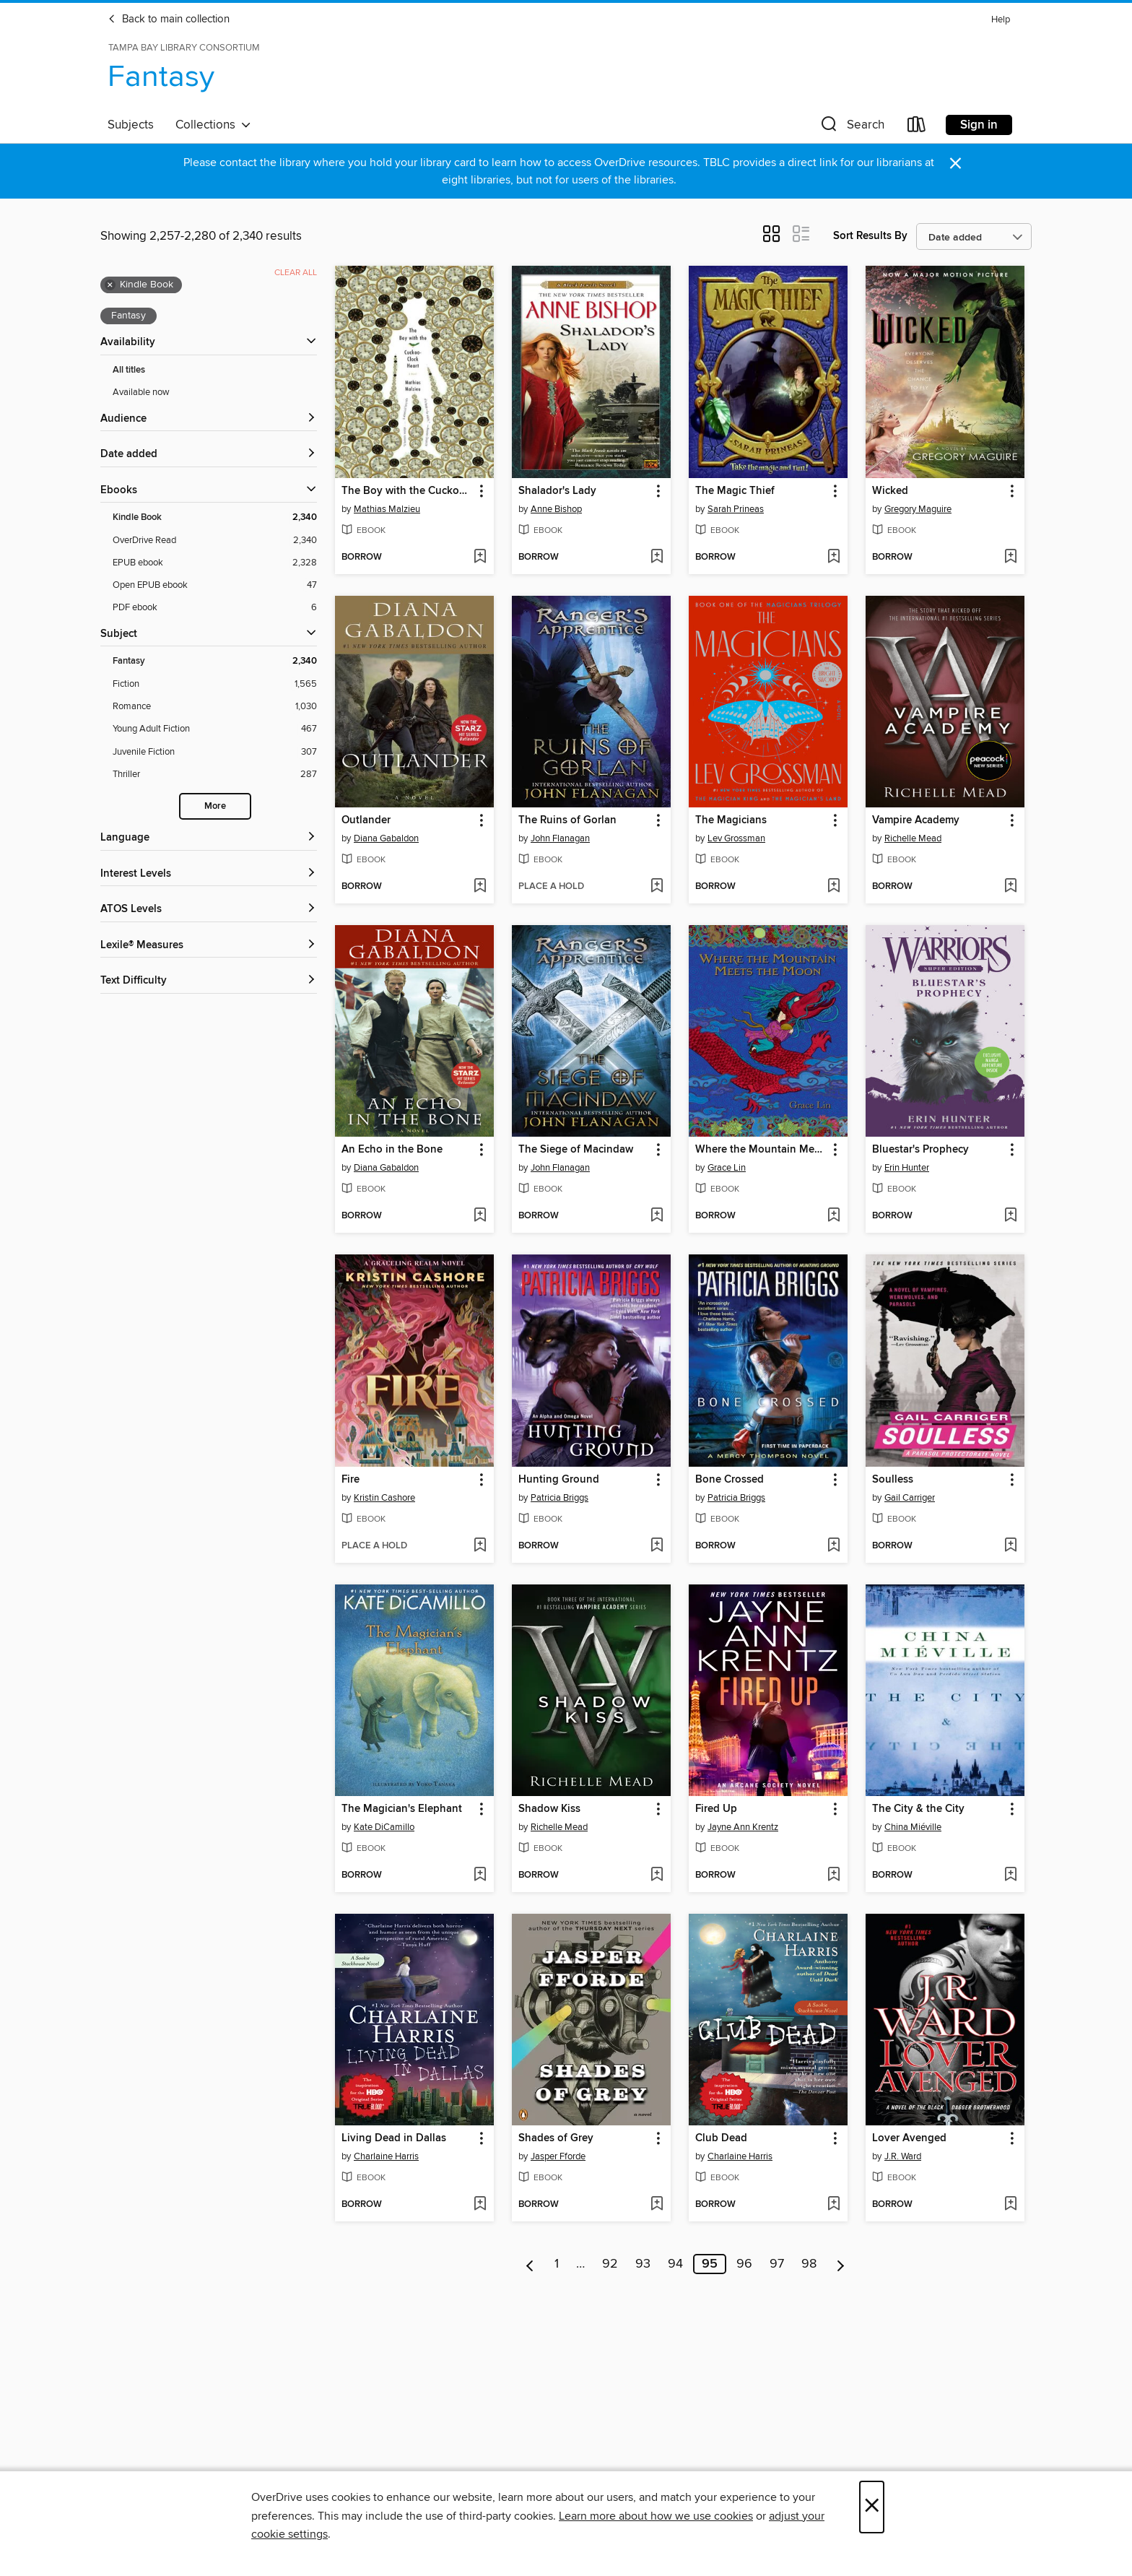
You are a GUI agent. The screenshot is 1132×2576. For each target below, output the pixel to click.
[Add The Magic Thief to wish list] (833, 557)
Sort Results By (870, 236)
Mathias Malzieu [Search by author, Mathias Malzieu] (387, 509)
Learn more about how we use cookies (656, 2516)
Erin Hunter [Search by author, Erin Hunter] (906, 1168)
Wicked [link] (890, 491)
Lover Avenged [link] (909, 2138)
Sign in (979, 125)
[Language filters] (208, 838)
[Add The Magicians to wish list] (833, 886)
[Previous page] (530, 2264)
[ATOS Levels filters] (208, 909)
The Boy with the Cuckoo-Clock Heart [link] (407, 491)
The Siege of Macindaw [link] (575, 1149)
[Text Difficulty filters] (208, 981)
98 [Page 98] (809, 2264)
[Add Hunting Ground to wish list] (657, 1546)
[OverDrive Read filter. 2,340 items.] (215, 540)
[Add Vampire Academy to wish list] (1010, 886)
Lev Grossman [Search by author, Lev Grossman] (736, 838)
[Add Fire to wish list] (480, 1546)
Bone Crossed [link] (729, 1479)
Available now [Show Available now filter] (141, 392)
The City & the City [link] (918, 1809)
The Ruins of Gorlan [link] (567, 820)
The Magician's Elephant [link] (401, 1809)
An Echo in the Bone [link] (392, 1149)
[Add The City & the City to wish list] (1010, 1875)
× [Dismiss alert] (955, 164)
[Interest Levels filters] (208, 874)
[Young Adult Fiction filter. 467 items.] (215, 729)
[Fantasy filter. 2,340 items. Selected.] (215, 661)
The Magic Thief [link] (735, 491)
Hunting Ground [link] (558, 1479)
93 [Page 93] (642, 2264)
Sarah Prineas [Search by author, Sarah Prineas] (736, 509)
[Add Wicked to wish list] (1010, 557)
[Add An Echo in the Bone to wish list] (480, 1216)
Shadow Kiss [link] (549, 1809)
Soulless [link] (892, 1479)
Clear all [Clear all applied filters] (295, 272)
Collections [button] (213, 125)
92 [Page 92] (610, 2264)
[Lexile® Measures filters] (208, 945)
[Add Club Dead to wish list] (833, 2204)
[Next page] (841, 2264)
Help (1000, 19)
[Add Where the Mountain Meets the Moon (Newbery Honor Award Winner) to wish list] (833, 1216)
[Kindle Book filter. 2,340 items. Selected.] (215, 517)
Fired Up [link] (716, 1809)
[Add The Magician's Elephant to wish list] (480, 1875)
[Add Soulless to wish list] (1010, 1546)
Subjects (131, 125)
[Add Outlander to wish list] (480, 886)
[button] (851, 127)
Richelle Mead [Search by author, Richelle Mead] (912, 838)
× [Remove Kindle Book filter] (110, 285)
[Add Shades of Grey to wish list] (657, 2204)
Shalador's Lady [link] (557, 491)
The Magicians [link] (731, 820)
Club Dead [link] (721, 2138)
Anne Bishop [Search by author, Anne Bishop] (556, 509)
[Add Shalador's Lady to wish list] (657, 557)
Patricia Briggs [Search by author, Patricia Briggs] (559, 1498)
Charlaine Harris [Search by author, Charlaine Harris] (386, 2156)
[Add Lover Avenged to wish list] (1010, 2204)
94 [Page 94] (675, 2264)
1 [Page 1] (556, 2264)
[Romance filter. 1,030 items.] (215, 706)
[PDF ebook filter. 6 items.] (215, 607)
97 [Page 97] (777, 2264)
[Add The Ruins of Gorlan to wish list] (657, 886)
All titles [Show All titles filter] (129, 370)
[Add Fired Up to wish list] (833, 1875)
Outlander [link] (366, 820)
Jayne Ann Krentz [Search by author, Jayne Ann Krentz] (743, 1827)
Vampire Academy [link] (915, 820)
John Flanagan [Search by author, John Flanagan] (560, 838)
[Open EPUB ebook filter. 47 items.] (215, 585)
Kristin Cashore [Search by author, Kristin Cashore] (384, 1498)
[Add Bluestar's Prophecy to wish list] (1010, 1216)
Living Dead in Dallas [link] (393, 2138)
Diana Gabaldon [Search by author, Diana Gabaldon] (386, 838)
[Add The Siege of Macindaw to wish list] (657, 1216)
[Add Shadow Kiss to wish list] (657, 1875)
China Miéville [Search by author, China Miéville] (912, 1827)
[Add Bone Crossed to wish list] (833, 1546)
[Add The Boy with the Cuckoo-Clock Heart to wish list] (480, 557)
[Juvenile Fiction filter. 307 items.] (215, 752)
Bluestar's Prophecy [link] (920, 1149)
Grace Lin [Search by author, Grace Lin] (727, 1168)
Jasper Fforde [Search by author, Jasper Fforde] (558, 2156)
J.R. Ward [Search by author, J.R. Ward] (902, 2156)
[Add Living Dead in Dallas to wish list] (480, 2204)
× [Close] (872, 2507)
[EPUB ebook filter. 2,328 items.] (215, 563)
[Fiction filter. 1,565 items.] (215, 684)
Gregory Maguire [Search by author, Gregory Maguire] (918, 509)
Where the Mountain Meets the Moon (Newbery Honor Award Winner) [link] (761, 1149)
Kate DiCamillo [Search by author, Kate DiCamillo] (384, 1827)
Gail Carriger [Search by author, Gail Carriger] (909, 1498)
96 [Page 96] (744, 2264)
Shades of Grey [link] (555, 2138)
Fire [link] (350, 1479)
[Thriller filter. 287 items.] (215, 774)
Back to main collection (169, 19)
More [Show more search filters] (215, 806)
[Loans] (917, 127)
